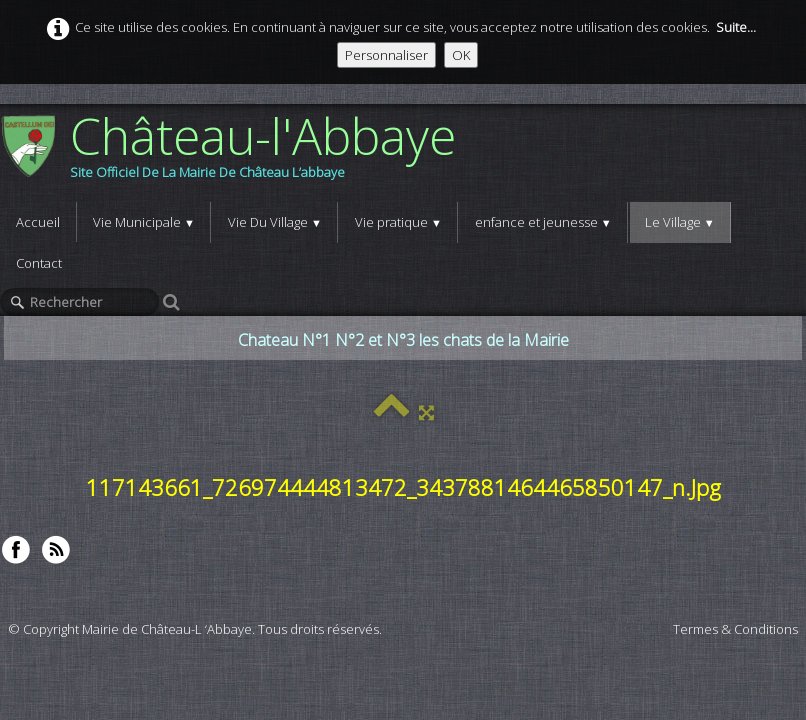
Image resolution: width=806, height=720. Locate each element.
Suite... (736, 27)
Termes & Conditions (735, 629)
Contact (39, 263)
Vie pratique (398, 222)
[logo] (235, 153)
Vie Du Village (275, 222)
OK (461, 55)
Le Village (680, 222)
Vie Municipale (144, 222)
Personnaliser (386, 55)
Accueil (38, 222)
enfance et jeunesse (543, 222)
